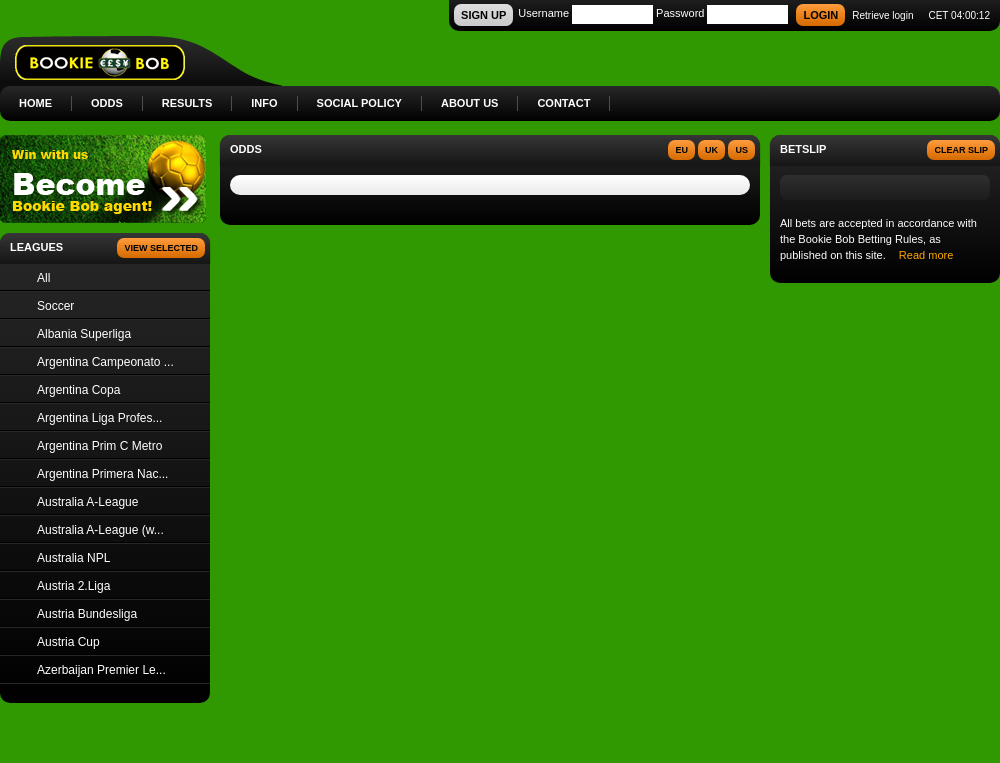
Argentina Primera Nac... (102, 474)
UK (711, 150)
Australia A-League (87, 502)
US (741, 150)
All (43, 278)
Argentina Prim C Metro (99, 446)
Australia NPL (73, 558)
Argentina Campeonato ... (105, 362)
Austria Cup (68, 642)
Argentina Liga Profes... (99, 418)
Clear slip (961, 150)
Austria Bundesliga (87, 614)
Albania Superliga (84, 334)
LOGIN (820, 15)
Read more (926, 255)
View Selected (161, 248)
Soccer (55, 306)
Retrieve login (882, 15)
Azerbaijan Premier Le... (101, 670)
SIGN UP (483, 15)
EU (681, 150)
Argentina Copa (78, 390)
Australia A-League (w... (100, 530)
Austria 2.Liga (73, 586)
